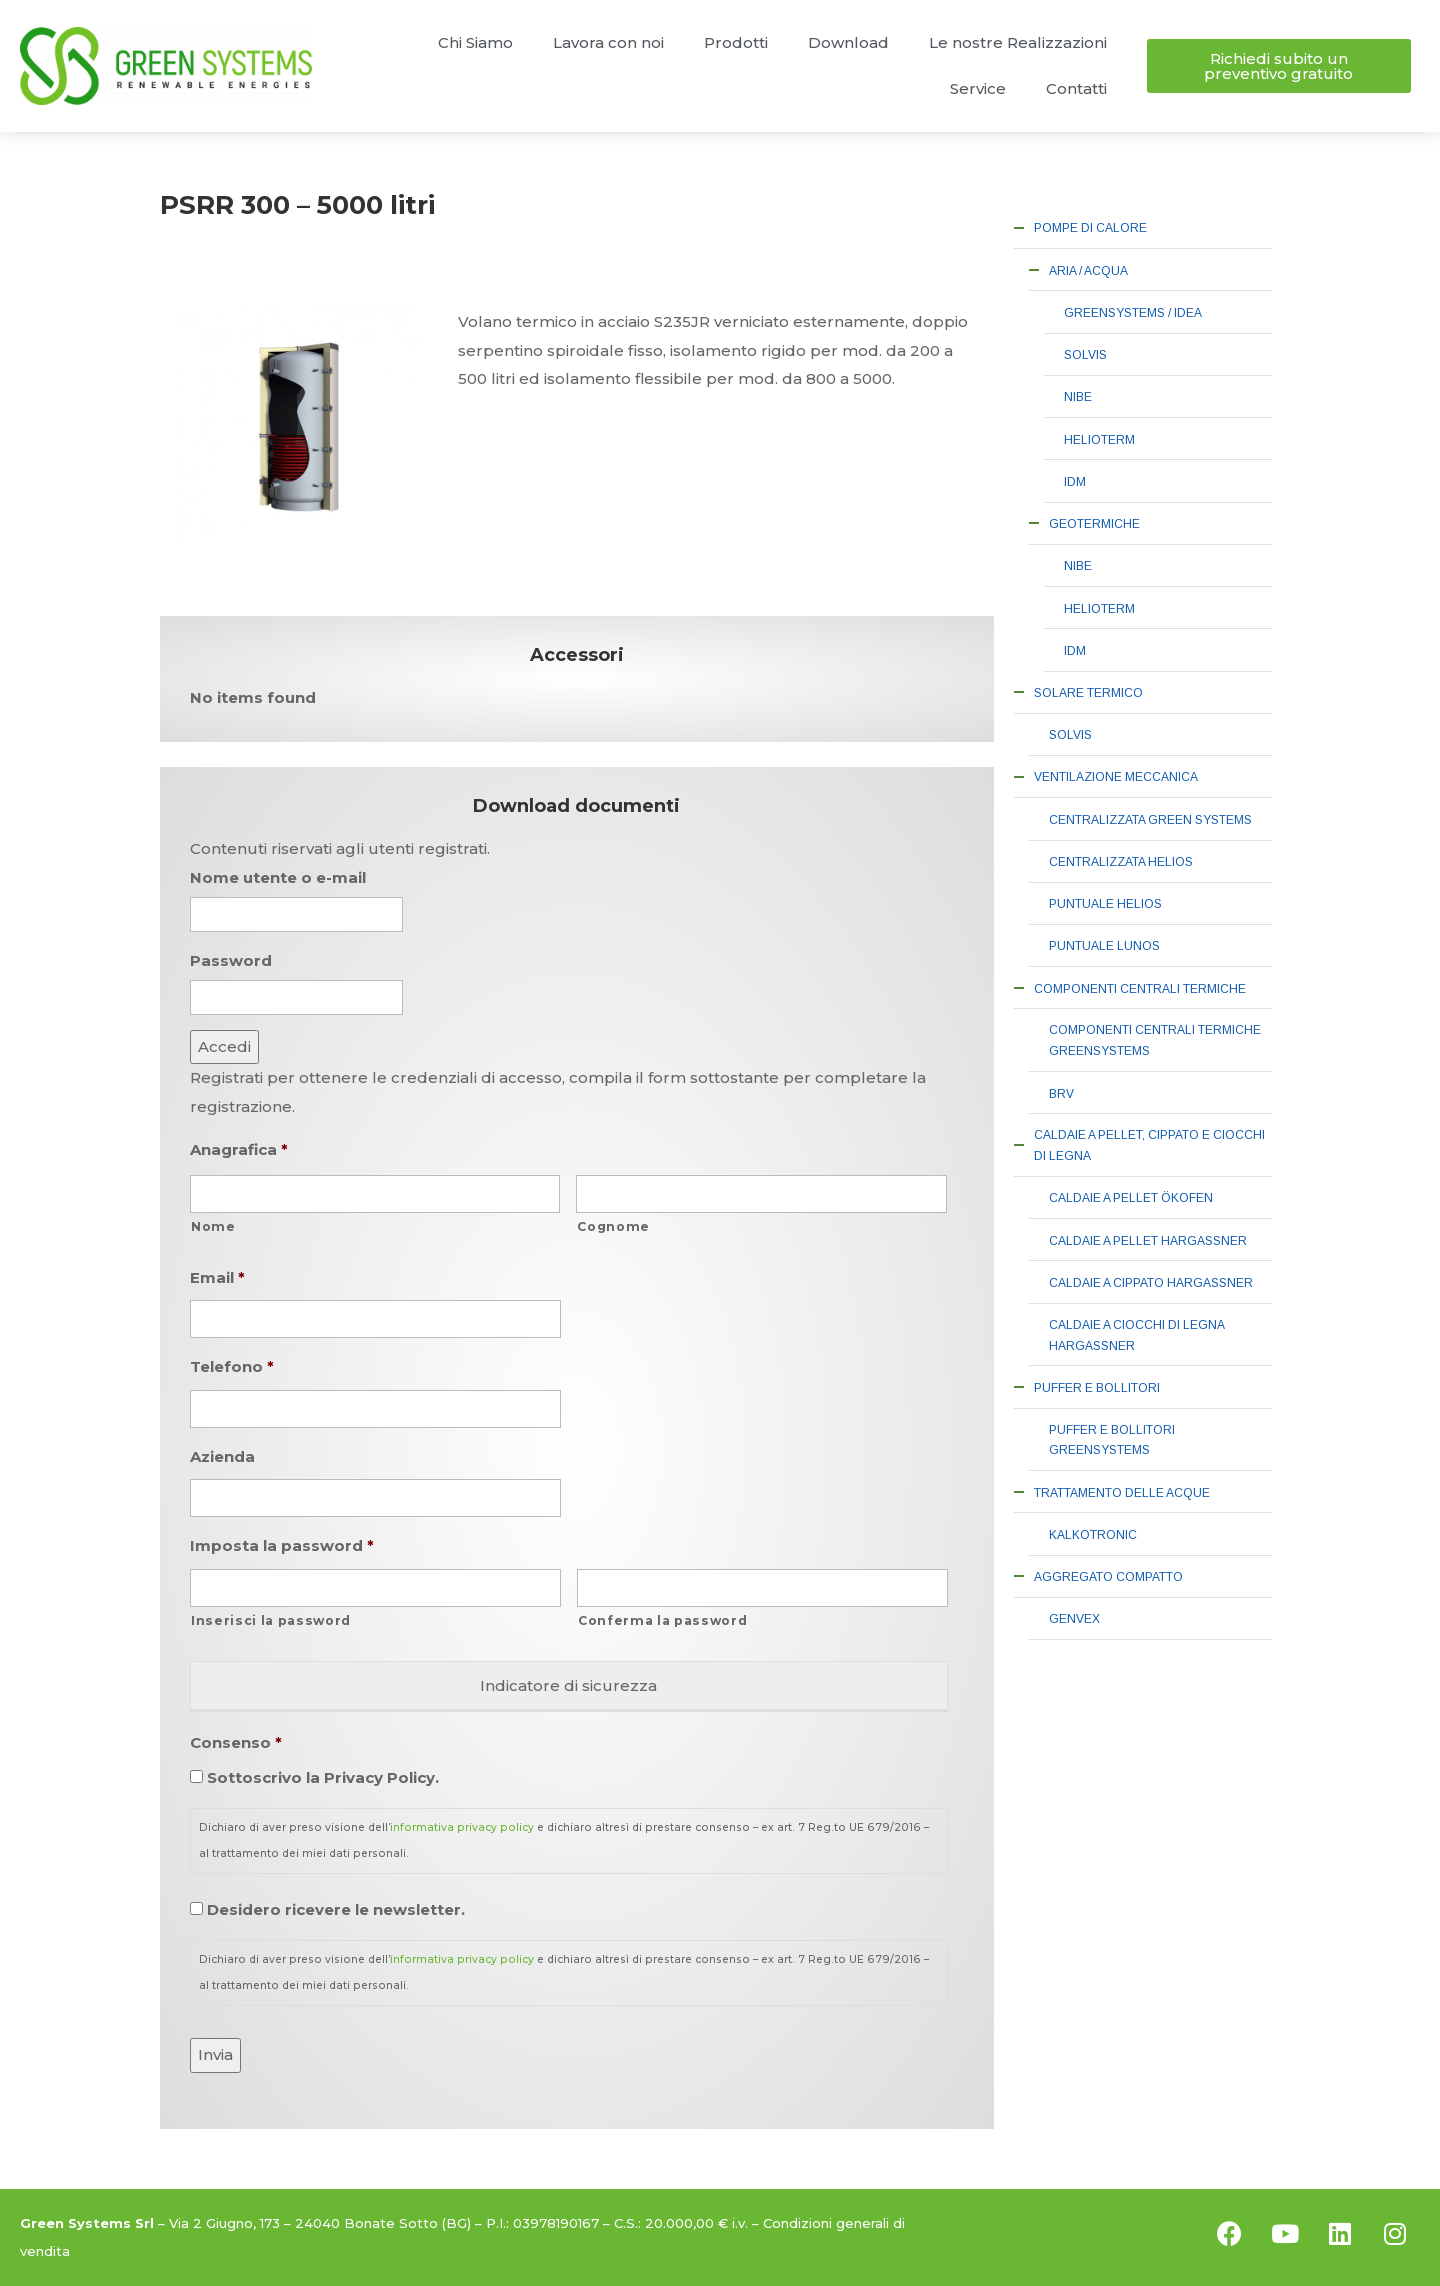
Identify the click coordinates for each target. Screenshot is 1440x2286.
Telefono (232, 1366)
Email (217, 1277)
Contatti (1076, 88)
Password (231, 960)
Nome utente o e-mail (278, 877)
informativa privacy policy (462, 1827)
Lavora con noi (608, 42)
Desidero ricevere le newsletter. (336, 1909)
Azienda (222, 1456)
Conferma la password (662, 1620)
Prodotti (736, 42)
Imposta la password (282, 1545)
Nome (213, 1226)
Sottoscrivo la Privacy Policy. (323, 1777)
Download (848, 42)
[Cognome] (761, 1194)
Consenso (236, 1742)
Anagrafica (239, 1149)
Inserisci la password (271, 1620)
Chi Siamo (475, 42)
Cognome (613, 1226)
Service (978, 88)
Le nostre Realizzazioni (1018, 42)
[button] (1279, 66)
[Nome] (375, 1194)
